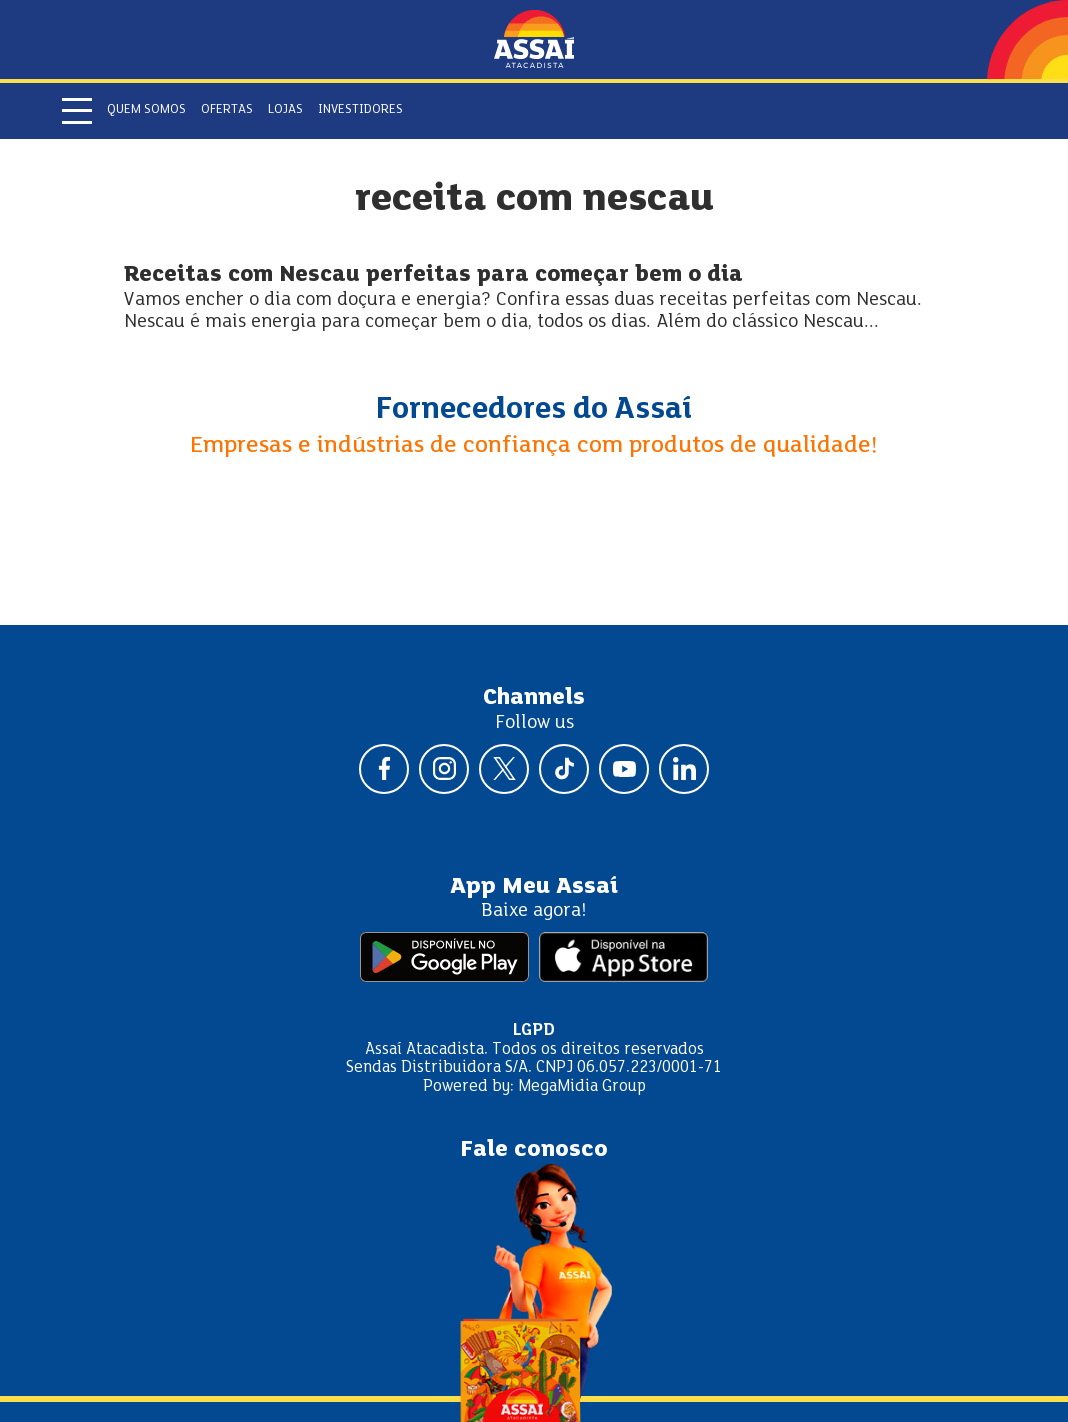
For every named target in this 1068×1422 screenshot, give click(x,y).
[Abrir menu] (77, 111)
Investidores (360, 110)
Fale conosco (534, 1150)
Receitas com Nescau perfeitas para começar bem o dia (433, 275)
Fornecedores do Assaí (534, 410)
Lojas (285, 110)
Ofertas (227, 110)
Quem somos (146, 110)
